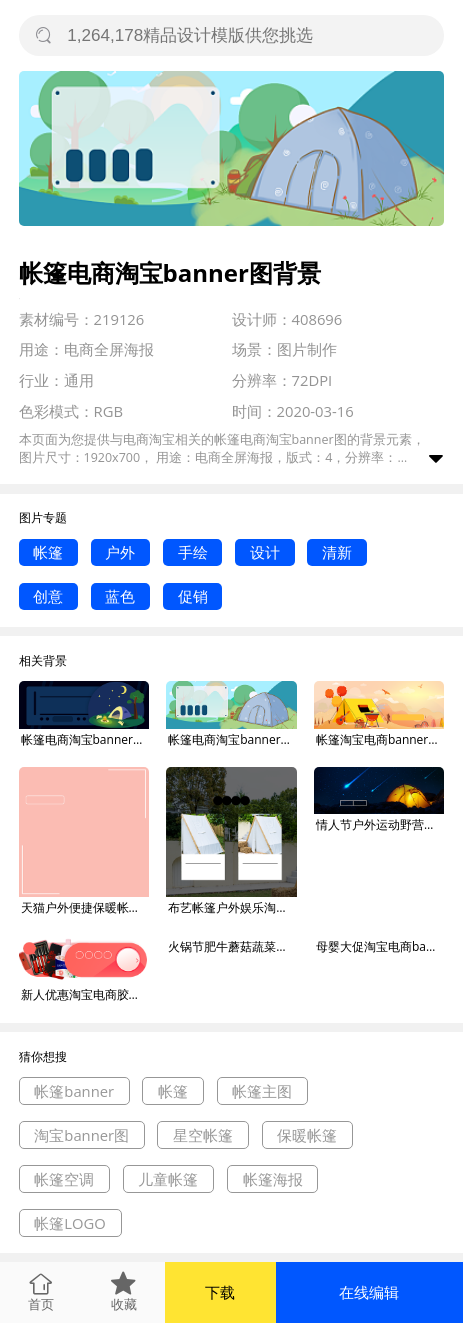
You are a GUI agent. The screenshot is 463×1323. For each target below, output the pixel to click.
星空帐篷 (203, 1135)
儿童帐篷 (168, 1179)
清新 (337, 552)
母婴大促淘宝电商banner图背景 (380, 946)
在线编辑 (369, 1292)
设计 (265, 552)
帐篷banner (74, 1091)
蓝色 (120, 596)
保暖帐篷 (307, 1135)
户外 (120, 552)
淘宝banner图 (81, 1135)
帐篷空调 (64, 1179)
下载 (220, 1292)
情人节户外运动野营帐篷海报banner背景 (380, 824)
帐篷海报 (273, 1179)
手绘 (193, 552)
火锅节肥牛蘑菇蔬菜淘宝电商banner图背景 (232, 946)
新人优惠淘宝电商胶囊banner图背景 (85, 994)
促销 (193, 596)
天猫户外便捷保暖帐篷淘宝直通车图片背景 (85, 907)
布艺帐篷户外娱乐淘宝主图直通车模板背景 (232, 907)
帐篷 (48, 552)
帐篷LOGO (70, 1223)
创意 (48, 596)
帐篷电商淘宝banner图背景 (85, 739)
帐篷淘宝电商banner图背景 (380, 739)
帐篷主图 (262, 1091)
